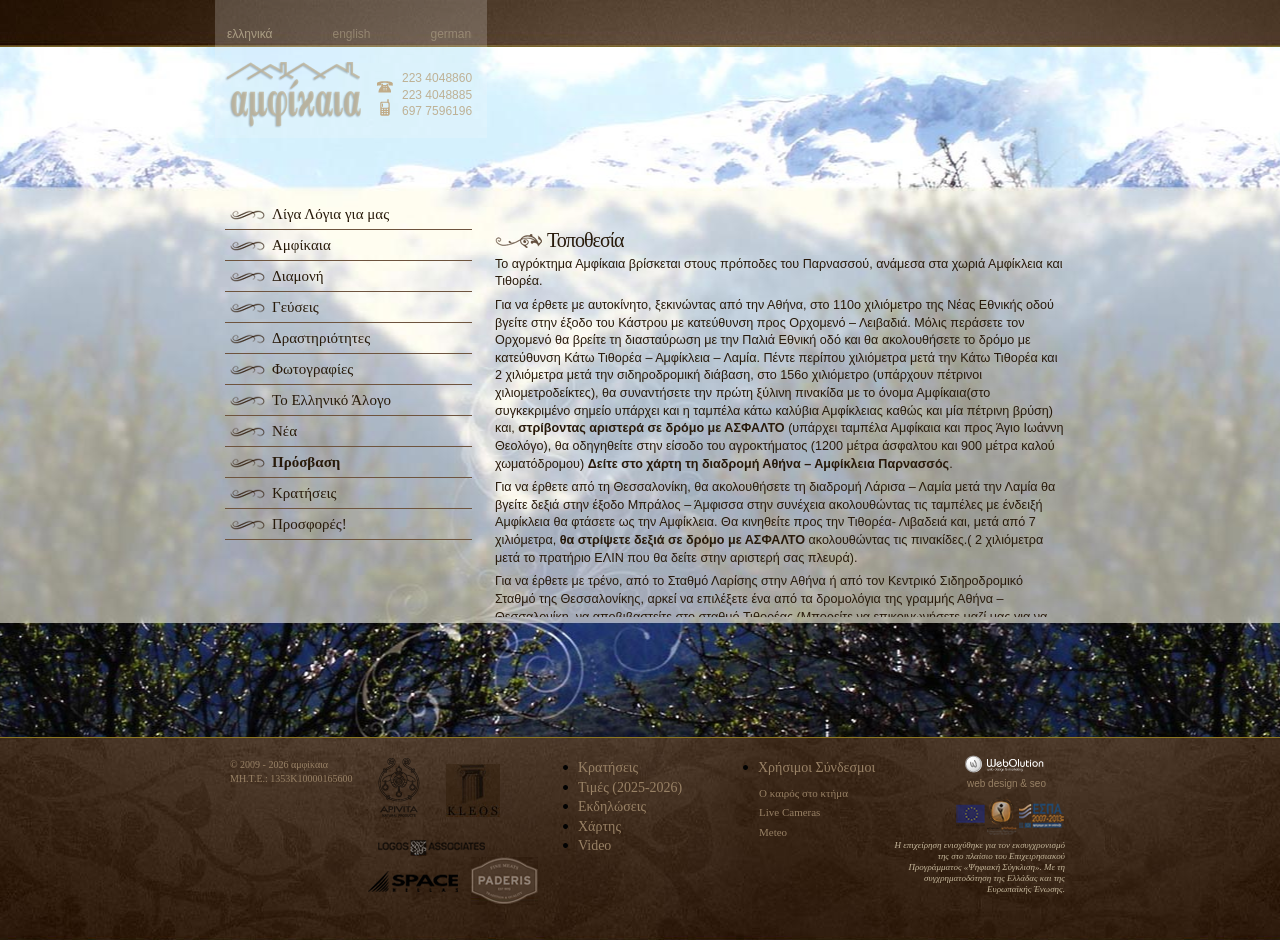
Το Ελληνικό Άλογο (331, 400)
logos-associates (431, 848)
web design (992, 783)
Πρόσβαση (306, 462)
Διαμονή (298, 276)
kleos (473, 790)
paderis (504, 881)
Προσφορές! (309, 524)
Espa (1042, 816)
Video (594, 845)
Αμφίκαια (301, 245)
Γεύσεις (295, 307)
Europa (971, 816)
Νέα (284, 431)
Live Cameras (789, 812)
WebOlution (1008, 763)
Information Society (1003, 816)
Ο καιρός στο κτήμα (803, 793)
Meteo (773, 832)
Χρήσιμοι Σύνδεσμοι (816, 767)
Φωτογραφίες (312, 369)
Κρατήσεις (304, 493)
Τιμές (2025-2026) (630, 787)
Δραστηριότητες (321, 338)
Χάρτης (599, 826)
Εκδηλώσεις (612, 806)
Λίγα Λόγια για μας (330, 214)
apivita (399, 787)
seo (1038, 783)
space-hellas (413, 881)
